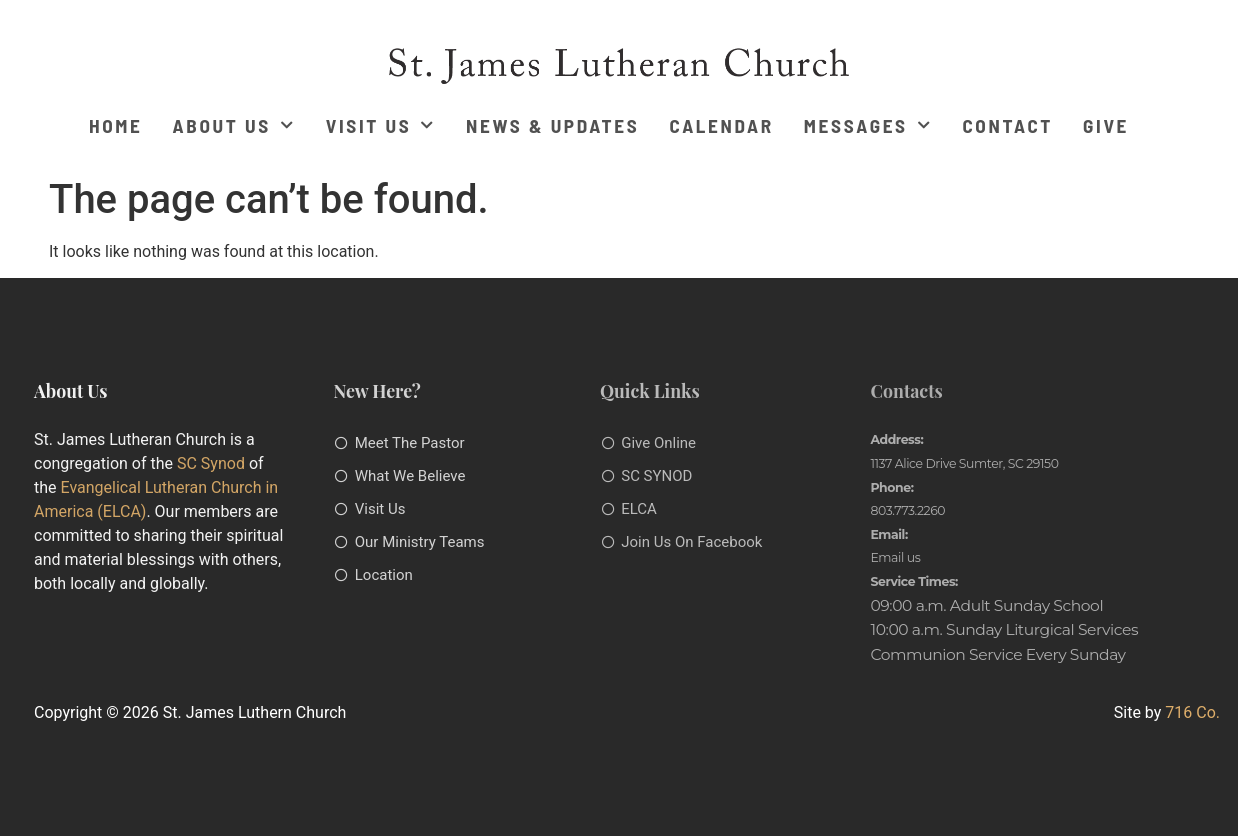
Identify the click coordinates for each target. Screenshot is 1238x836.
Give (1106, 125)
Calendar (721, 125)
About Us (234, 125)
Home (116, 125)
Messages (868, 125)
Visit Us (381, 125)
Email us (895, 557)
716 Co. (1192, 712)
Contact (1007, 125)
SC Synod (211, 463)
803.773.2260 (907, 510)
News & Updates (552, 125)
